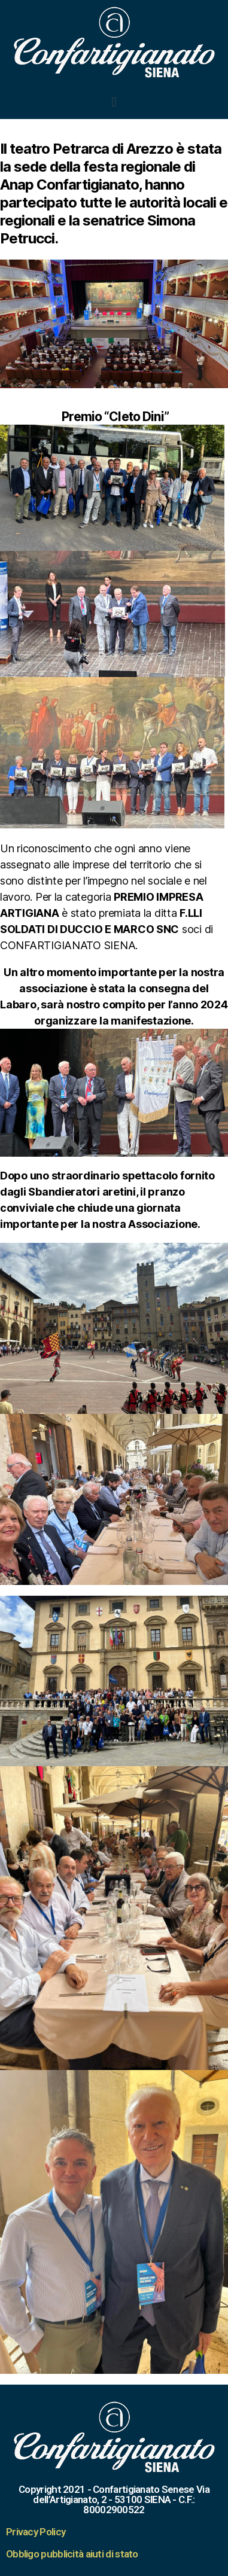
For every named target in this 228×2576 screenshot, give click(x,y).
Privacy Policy (35, 2532)
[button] (114, 101)
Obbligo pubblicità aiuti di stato (72, 2554)
